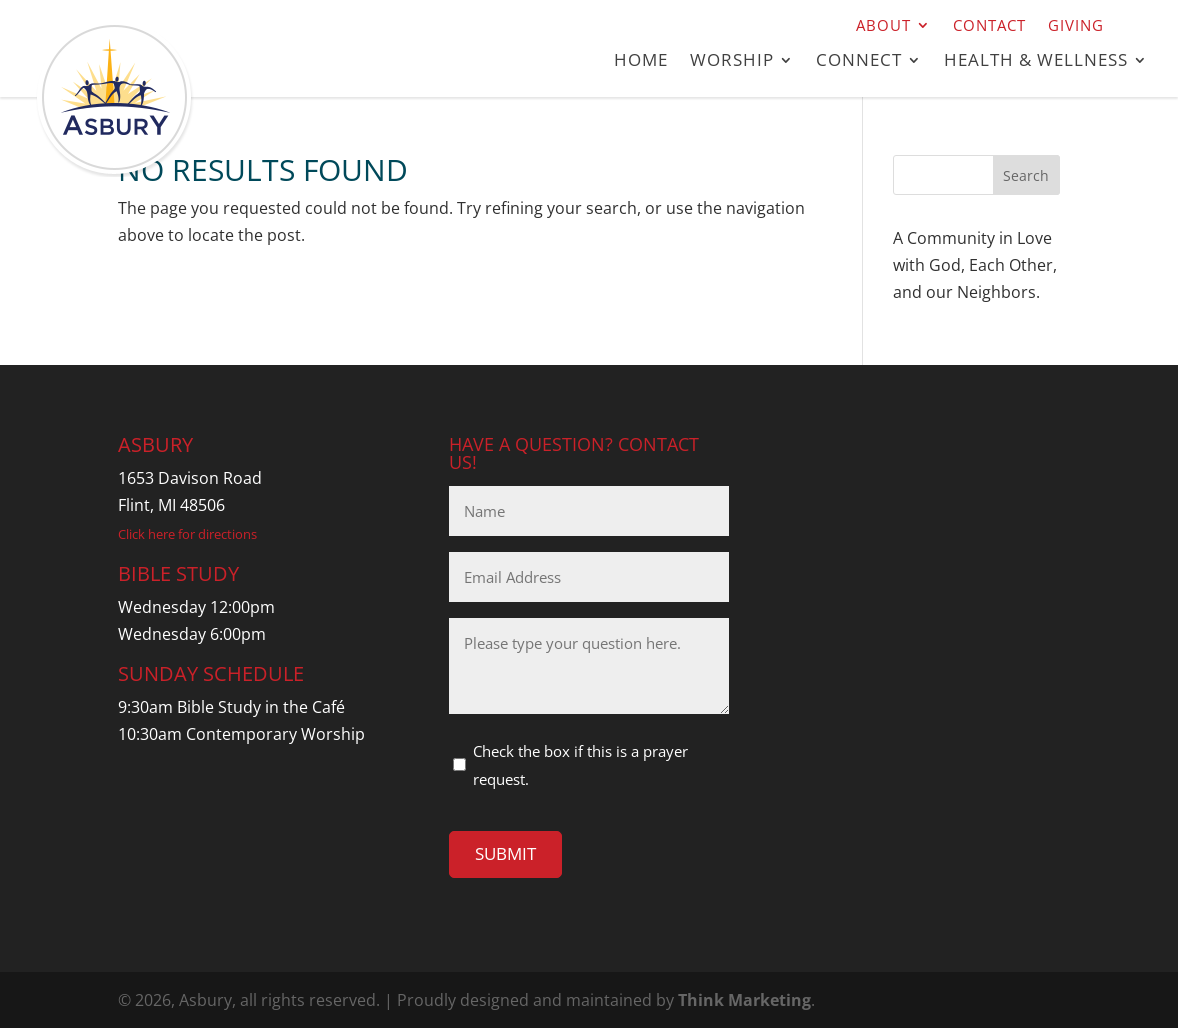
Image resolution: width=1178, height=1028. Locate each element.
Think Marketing (744, 1000)
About (883, 26)
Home (641, 62)
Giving (1076, 26)
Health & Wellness (1036, 62)
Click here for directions (187, 534)
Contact (989, 26)
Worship (732, 62)
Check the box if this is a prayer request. (580, 764)
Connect (859, 62)
